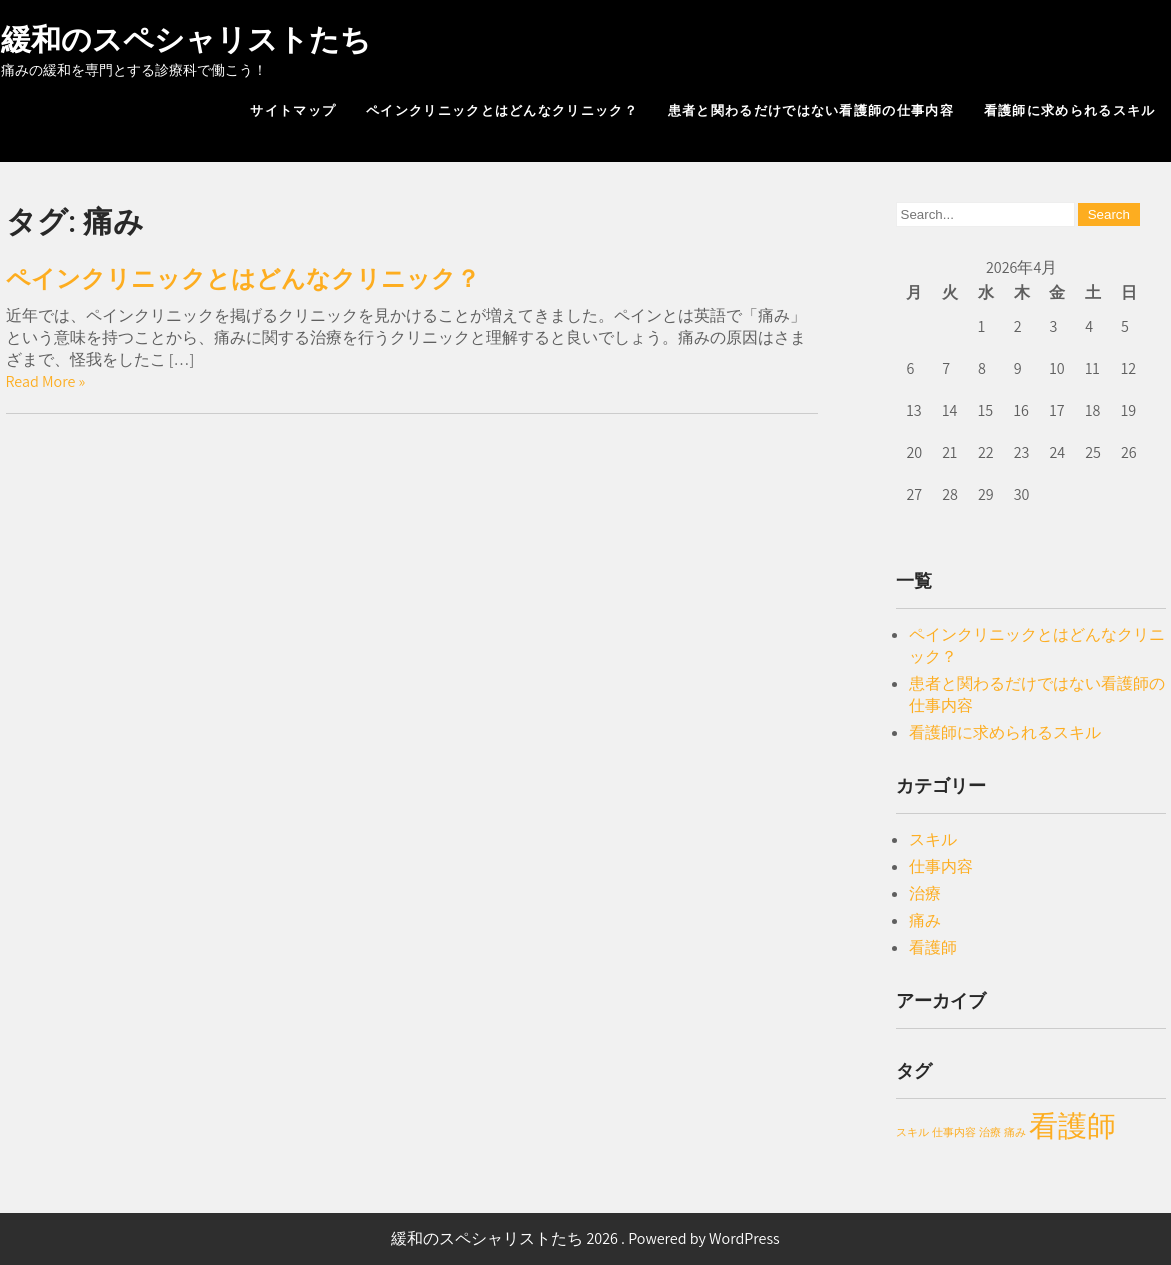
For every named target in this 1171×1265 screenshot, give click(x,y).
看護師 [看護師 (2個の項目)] (1072, 1125)
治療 (925, 893)
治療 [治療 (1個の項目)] (990, 1132)
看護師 (933, 947)
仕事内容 (941, 866)
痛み (925, 920)
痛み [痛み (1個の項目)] (1015, 1132)
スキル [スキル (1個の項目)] (912, 1132)
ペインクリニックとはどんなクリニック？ (502, 110)
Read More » (46, 381)
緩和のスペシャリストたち (186, 39)
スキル (933, 839)
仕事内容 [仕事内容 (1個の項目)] (954, 1132)
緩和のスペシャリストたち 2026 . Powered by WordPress (585, 1238)
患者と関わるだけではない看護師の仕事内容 (811, 110)
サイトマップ (293, 110)
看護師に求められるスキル (1070, 110)
